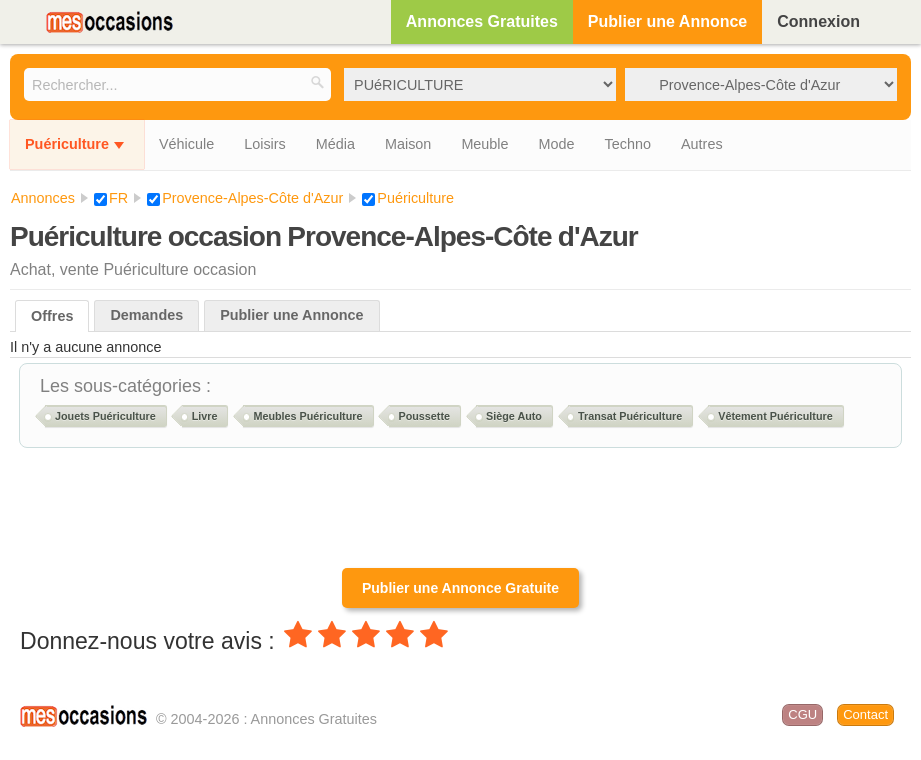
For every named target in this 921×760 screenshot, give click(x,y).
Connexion (818, 21)
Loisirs (265, 144)
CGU (802, 714)
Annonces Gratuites (482, 21)
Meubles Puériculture (307, 416)
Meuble (484, 144)
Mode (557, 144)
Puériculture (67, 144)
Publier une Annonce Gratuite (460, 588)
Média (335, 144)
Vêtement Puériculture (775, 416)
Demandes (146, 315)
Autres (702, 144)
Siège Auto (514, 416)
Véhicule (186, 144)
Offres (52, 316)
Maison (408, 144)
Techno (628, 144)
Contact (865, 714)
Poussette (425, 416)
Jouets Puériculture (105, 416)
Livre (205, 416)
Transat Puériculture (630, 416)
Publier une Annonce (667, 21)
